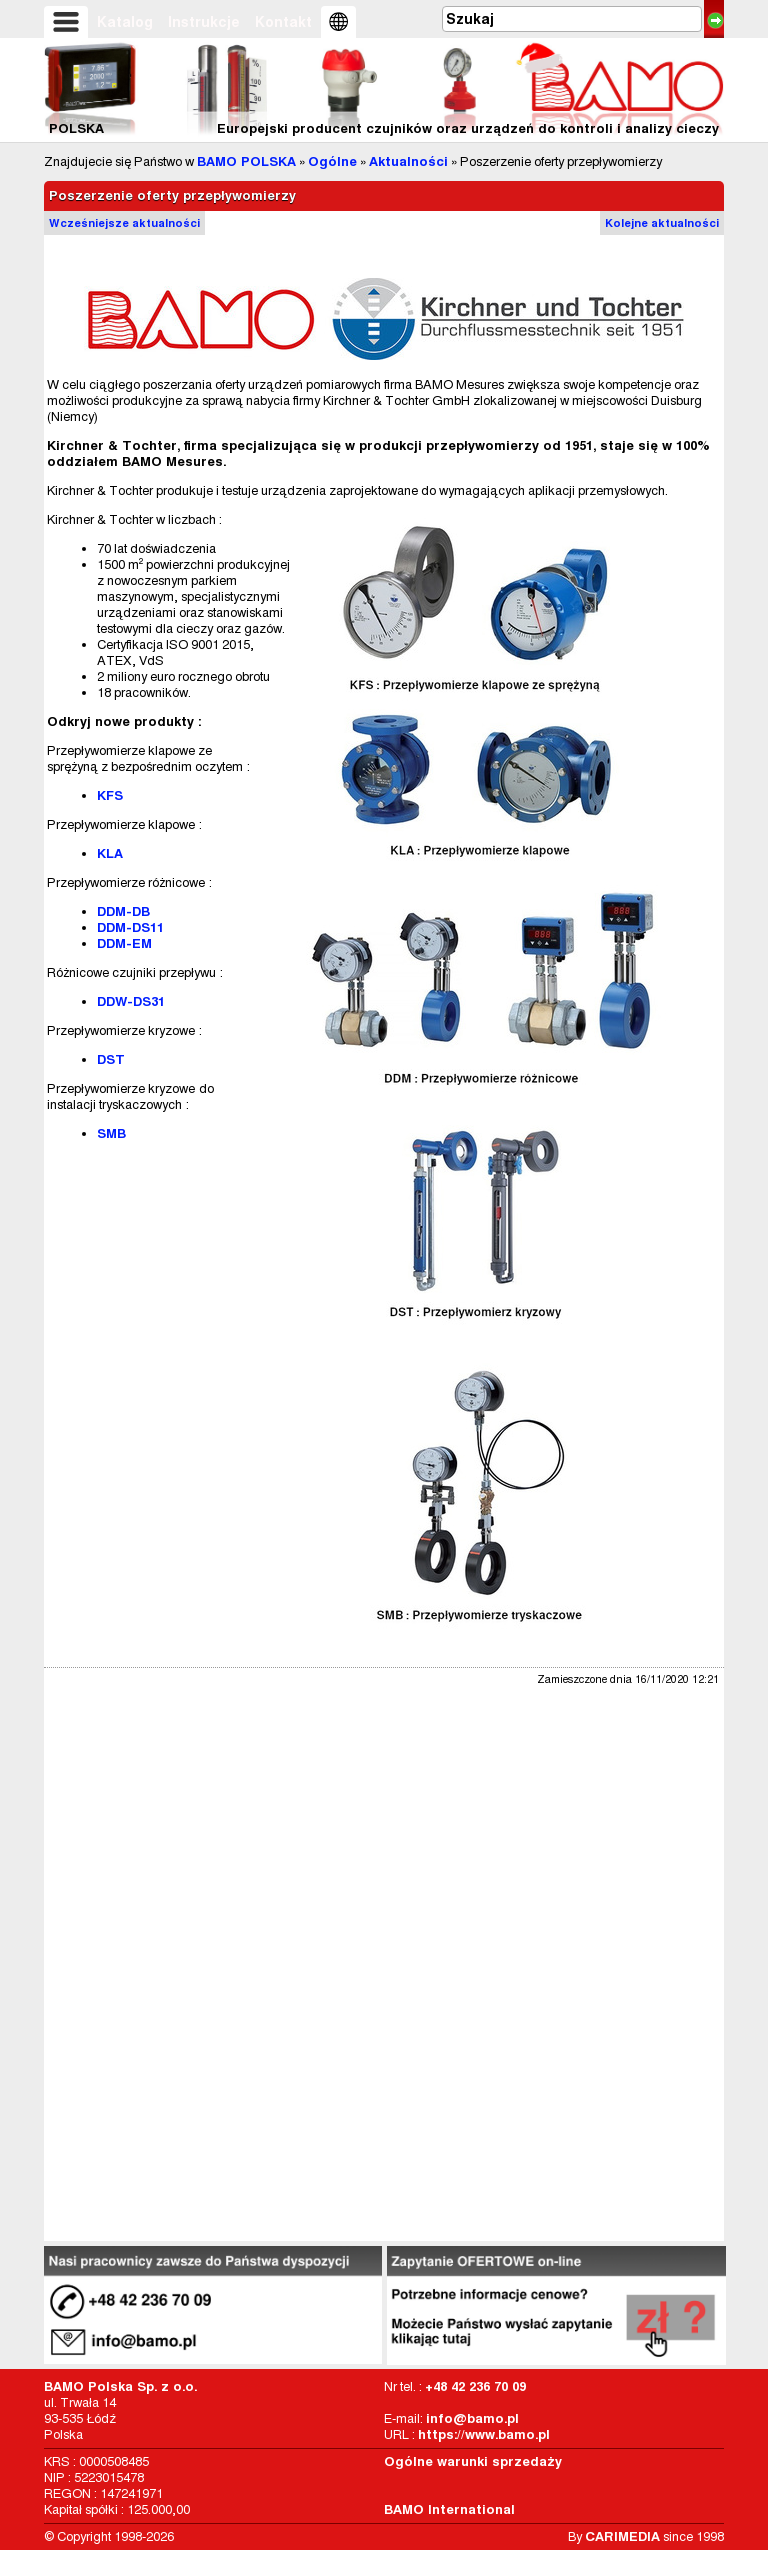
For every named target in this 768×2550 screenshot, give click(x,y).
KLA (110, 853)
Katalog (125, 22)
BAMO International (449, 2509)
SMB (111, 1133)
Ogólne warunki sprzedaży (473, 2461)
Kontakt (283, 22)
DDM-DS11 (130, 927)
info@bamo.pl (472, 2418)
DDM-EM (124, 943)
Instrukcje (204, 22)
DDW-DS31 (131, 1001)
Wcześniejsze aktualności (124, 223)
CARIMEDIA (622, 2536)
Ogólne (332, 161)
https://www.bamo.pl (484, 2434)
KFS (110, 795)
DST (111, 1059)
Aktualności (408, 161)
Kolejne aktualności (662, 223)
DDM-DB (123, 911)
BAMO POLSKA (246, 161)
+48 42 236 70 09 (475, 2386)
